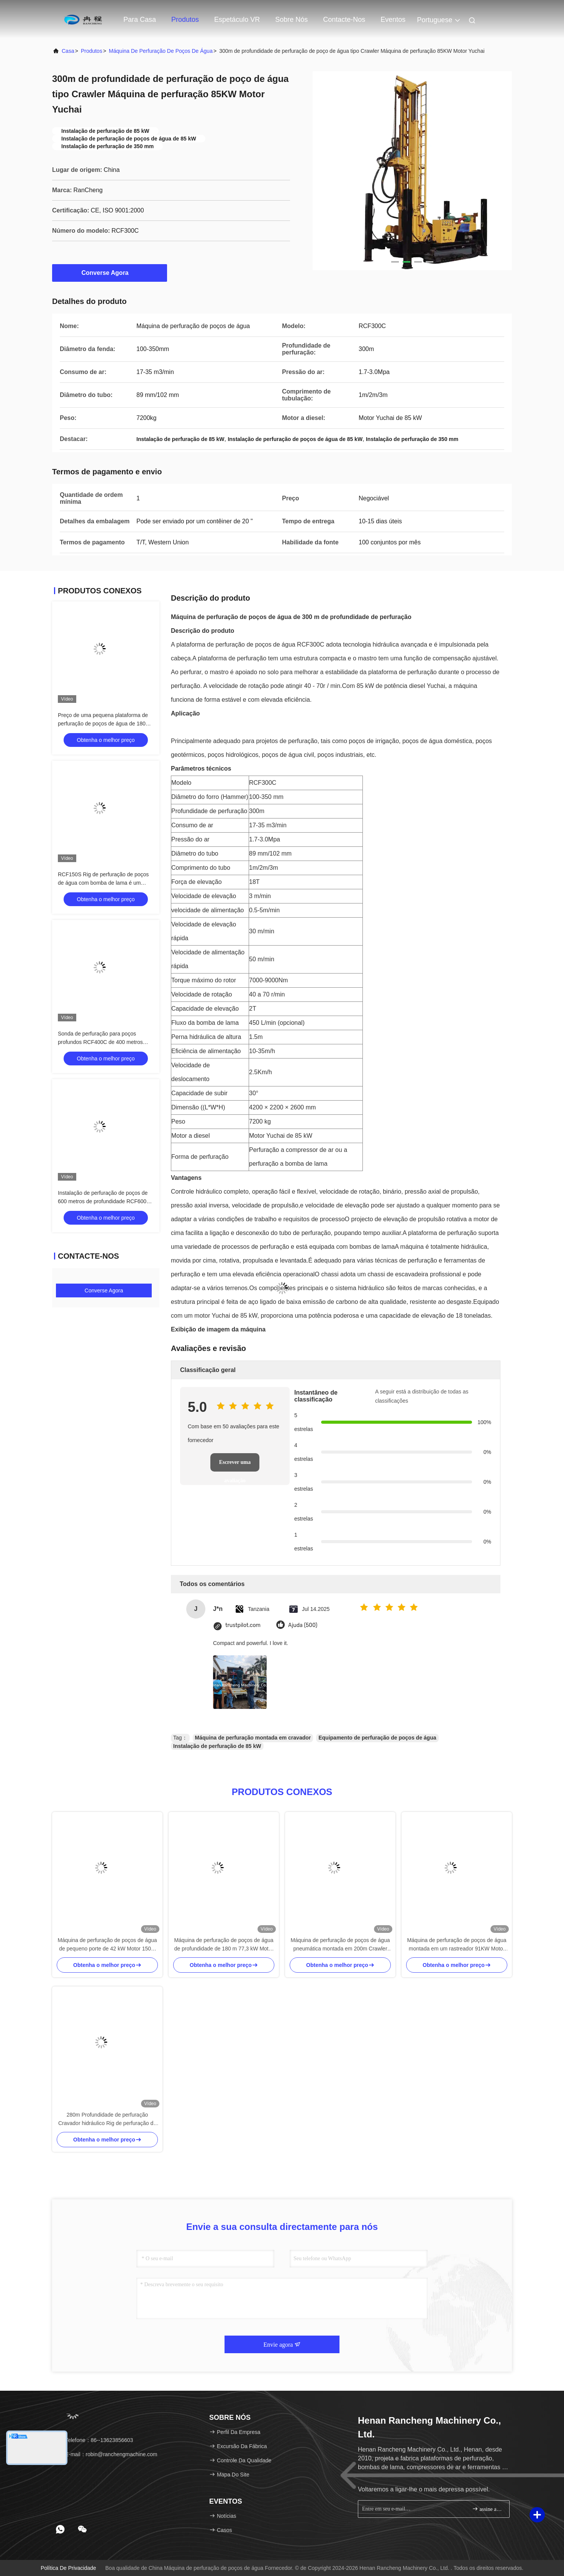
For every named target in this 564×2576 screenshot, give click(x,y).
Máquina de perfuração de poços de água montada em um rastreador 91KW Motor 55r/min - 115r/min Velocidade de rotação (456, 1945)
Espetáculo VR (237, 19)
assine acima (487, 2509)
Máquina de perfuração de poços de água (161, 51)
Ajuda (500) (302, 1625)
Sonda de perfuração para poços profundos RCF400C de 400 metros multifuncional (100, 1042)
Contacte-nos (344, 19)
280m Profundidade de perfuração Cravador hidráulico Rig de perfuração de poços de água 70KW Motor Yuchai (107, 2119)
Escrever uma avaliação (235, 1465)
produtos (91, 51)
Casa (68, 51)
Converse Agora (110, 272)
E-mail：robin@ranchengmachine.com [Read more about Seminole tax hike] (107, 2454)
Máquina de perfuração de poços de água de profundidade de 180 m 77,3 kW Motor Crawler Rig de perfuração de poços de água (223, 1945)
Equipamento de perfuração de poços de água (377, 1738)
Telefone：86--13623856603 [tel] (95, 2440)
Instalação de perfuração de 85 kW (217, 1746)
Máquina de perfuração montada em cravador (253, 1738)
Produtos (185, 19)
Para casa (139, 19)
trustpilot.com (243, 1625)
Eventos (392, 19)
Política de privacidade (68, 2568)
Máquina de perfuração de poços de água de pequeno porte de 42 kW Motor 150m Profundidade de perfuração (107, 1945)
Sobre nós (291, 19)
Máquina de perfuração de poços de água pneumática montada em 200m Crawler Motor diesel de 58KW (340, 1945)
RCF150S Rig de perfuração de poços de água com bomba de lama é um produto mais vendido (103, 882)
